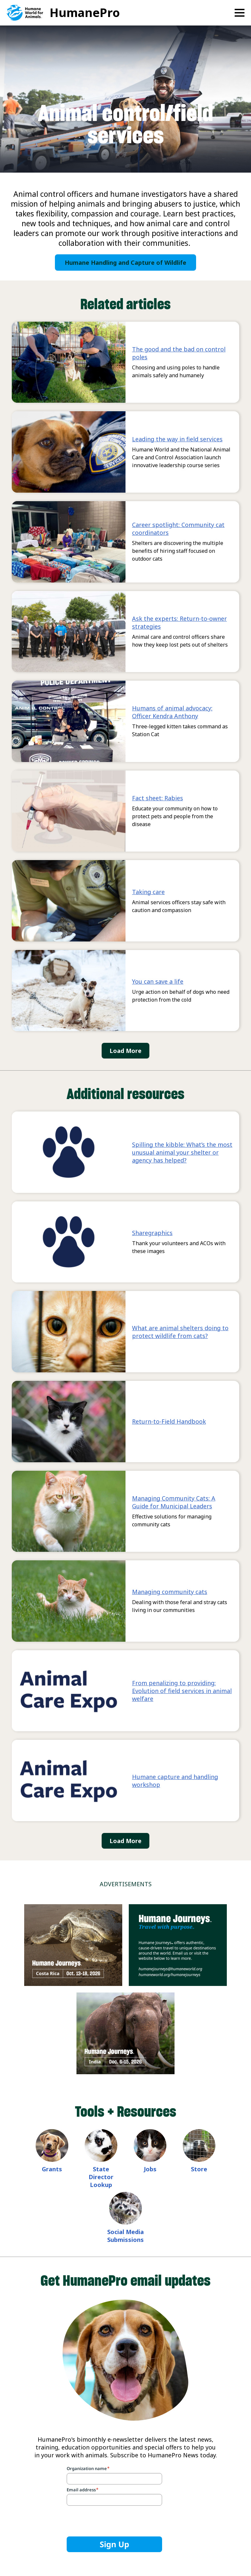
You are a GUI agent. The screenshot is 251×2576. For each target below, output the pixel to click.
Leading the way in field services (177, 439)
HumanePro (85, 13)
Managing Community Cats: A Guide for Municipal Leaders (173, 1502)
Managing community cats (169, 1592)
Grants (52, 2169)
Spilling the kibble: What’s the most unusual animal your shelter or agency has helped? (182, 1152)
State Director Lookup (101, 2177)
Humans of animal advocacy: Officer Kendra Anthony (172, 712)
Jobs (150, 2169)
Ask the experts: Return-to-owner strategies (179, 622)
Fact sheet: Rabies (157, 798)
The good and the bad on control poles (179, 353)
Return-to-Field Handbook (169, 1421)
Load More (125, 1051)
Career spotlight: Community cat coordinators (178, 528)
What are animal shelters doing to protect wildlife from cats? (180, 1332)
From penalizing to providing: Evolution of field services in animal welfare (182, 1691)
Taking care (148, 892)
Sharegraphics (152, 1233)
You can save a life (157, 981)
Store (199, 2169)
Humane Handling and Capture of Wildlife (125, 262)
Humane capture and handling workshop (175, 1780)
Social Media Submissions (125, 2236)
